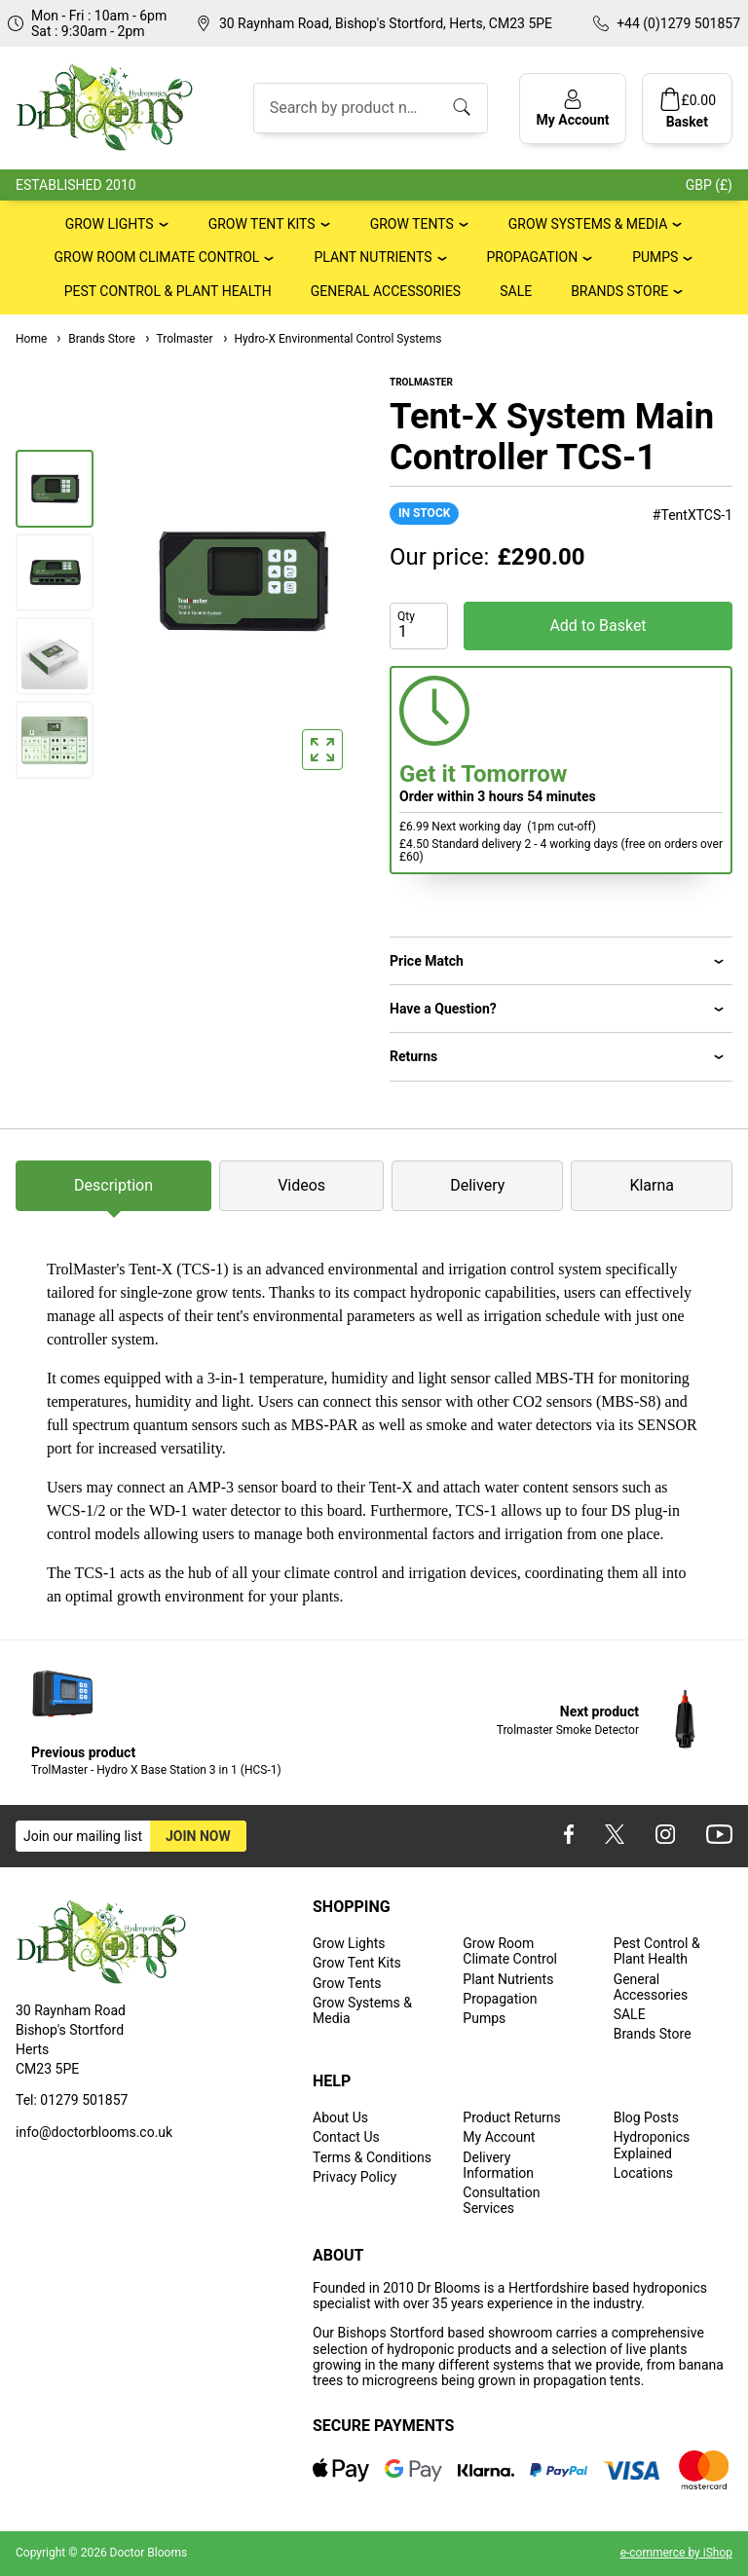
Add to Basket (597, 625)
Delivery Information (498, 2165)
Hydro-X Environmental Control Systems (331, 339)
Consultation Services (501, 2200)
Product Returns (511, 2117)
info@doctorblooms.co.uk (94, 2132)
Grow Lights (109, 224)
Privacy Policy (354, 2177)
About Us (340, 2117)
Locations (643, 2173)
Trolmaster (178, 339)
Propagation (533, 257)
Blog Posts (646, 2117)
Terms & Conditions (372, 2157)
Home (31, 339)
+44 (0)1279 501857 (678, 23)
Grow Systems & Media (588, 224)
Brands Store (619, 291)
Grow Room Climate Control (157, 257)
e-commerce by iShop (676, 2552)
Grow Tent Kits (262, 224)
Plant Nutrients (372, 257)
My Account (499, 2137)
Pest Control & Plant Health (168, 291)
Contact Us (346, 2137)
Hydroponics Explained (652, 2144)
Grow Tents (412, 224)
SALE (516, 291)
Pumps (655, 257)
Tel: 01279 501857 (72, 2100)
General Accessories (386, 291)
